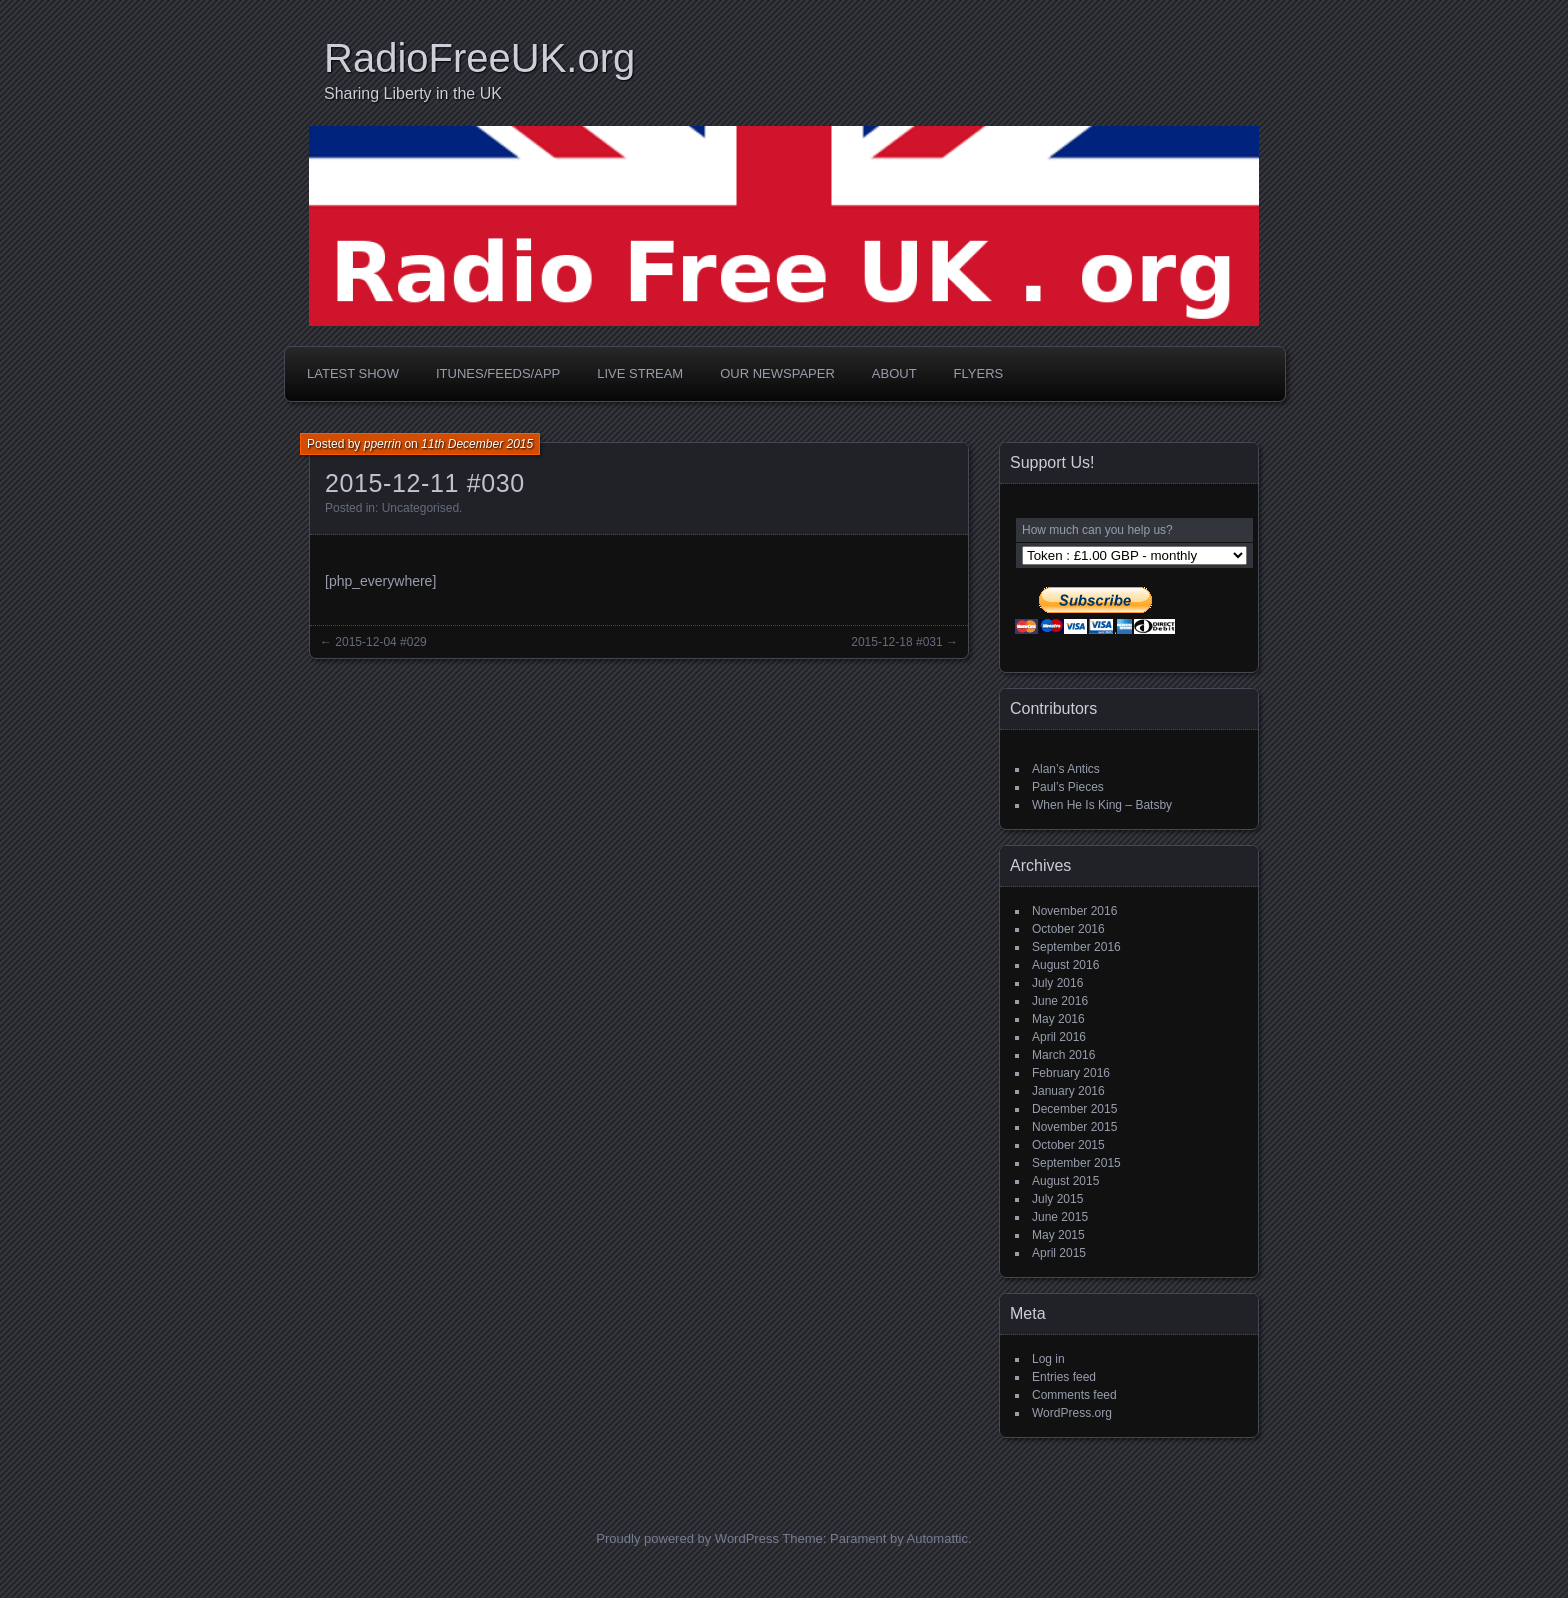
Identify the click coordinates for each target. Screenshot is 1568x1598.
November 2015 (1074, 1127)
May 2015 (1058, 1235)
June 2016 (1060, 1001)
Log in (1048, 1359)
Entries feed (1064, 1377)
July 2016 (1057, 983)
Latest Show (353, 373)
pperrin (382, 444)
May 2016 (1058, 1019)
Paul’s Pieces (1068, 787)
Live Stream (640, 373)
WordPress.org (1072, 1413)
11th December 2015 (477, 444)
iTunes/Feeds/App (498, 373)
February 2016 (1071, 1073)
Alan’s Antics (1066, 769)
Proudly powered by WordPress (687, 1538)
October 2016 (1068, 929)
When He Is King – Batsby (1102, 805)
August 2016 (1065, 965)
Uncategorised (420, 508)
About (894, 373)
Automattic (937, 1538)
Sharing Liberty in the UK (413, 93)
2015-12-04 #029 (380, 642)
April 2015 (1059, 1253)
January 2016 (1068, 1091)
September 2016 (1076, 947)
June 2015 (1060, 1217)
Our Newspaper (777, 373)
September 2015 (1076, 1163)
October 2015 (1068, 1145)
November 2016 (1074, 911)
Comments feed (1074, 1395)
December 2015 (1074, 1109)
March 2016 (1063, 1055)
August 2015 (1065, 1181)
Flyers (979, 373)
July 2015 (1057, 1199)
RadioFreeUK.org (479, 58)
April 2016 (1059, 1037)
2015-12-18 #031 (896, 642)
